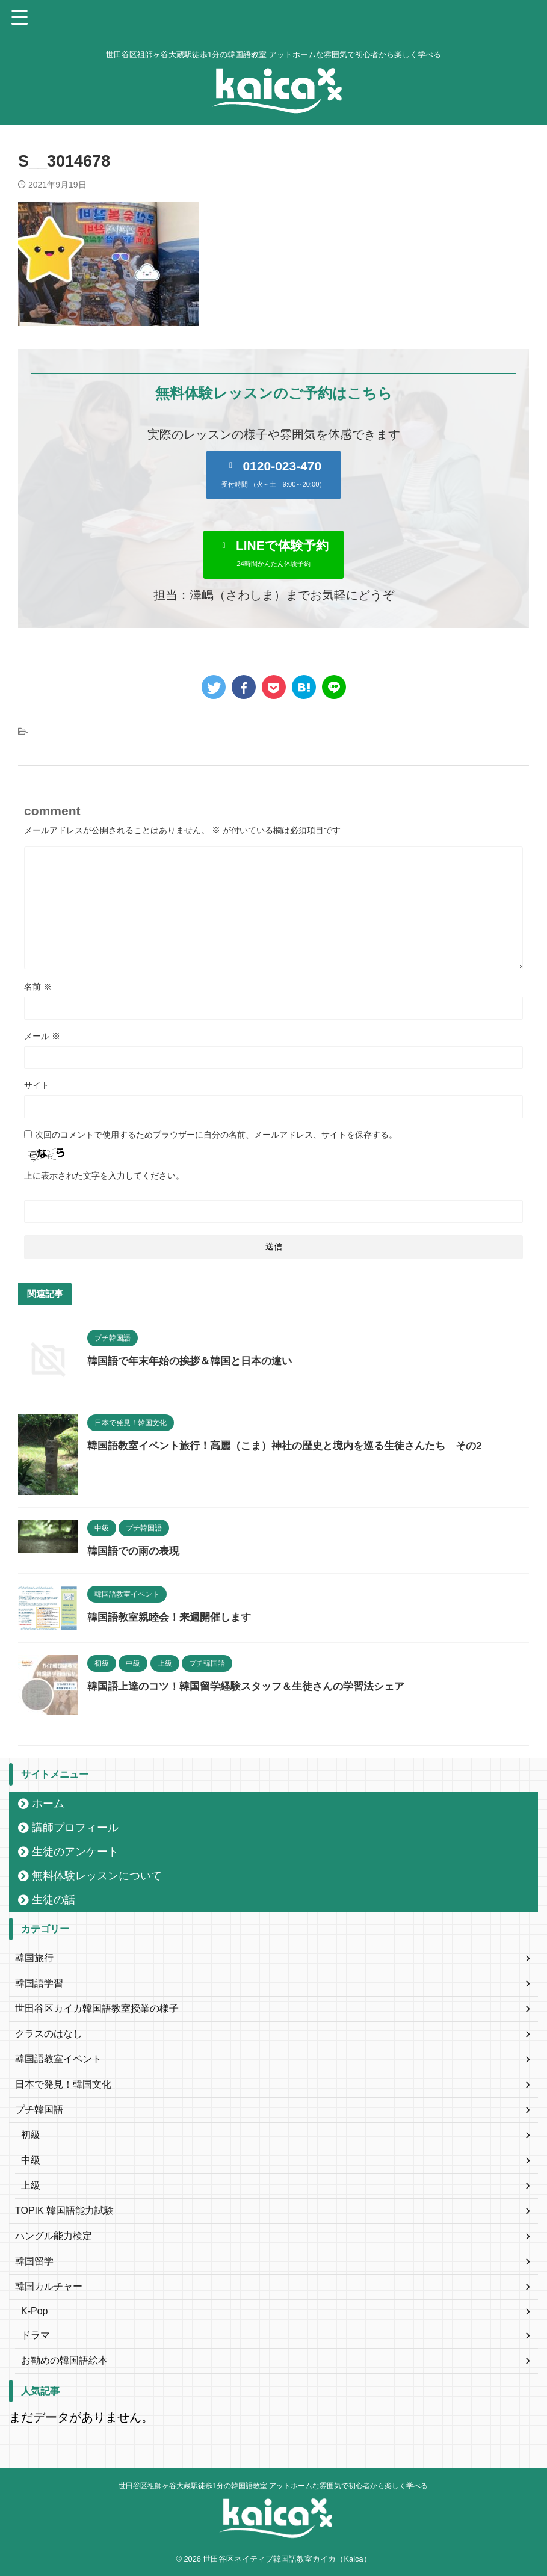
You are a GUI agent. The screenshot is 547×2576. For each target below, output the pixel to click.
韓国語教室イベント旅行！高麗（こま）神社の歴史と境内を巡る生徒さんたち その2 (296, 1446)
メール (42, 1036)
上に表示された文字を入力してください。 (104, 1175)
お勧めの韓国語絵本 (64, 2360)
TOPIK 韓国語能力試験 (64, 2210)
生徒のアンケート (75, 1852)
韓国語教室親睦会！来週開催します (174, 1617)
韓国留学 (34, 2261)
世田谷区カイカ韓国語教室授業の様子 (97, 2008)
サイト (36, 1085)
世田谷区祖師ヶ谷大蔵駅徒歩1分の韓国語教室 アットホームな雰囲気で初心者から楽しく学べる (273, 2486)
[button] (273, 475)
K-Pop (34, 2311)
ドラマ (35, 2335)
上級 (30, 2185)
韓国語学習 (39, 1983)
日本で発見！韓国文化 (63, 2084)
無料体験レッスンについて (97, 1876)
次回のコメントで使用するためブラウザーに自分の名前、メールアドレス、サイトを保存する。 (216, 1134)
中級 (30, 2160)
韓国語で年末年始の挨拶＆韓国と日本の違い (195, 1361)
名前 (38, 986)
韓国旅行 (34, 1958)
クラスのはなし (48, 2034)
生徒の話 (53, 1900)
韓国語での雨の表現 (136, 1551)
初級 (30, 2135)
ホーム (48, 1804)
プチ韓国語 (39, 2109)
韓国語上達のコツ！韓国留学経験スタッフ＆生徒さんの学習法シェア (255, 1686)
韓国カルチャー (48, 2286)
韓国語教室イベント (58, 2059)
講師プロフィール (75, 1828)
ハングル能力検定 (53, 2236)
